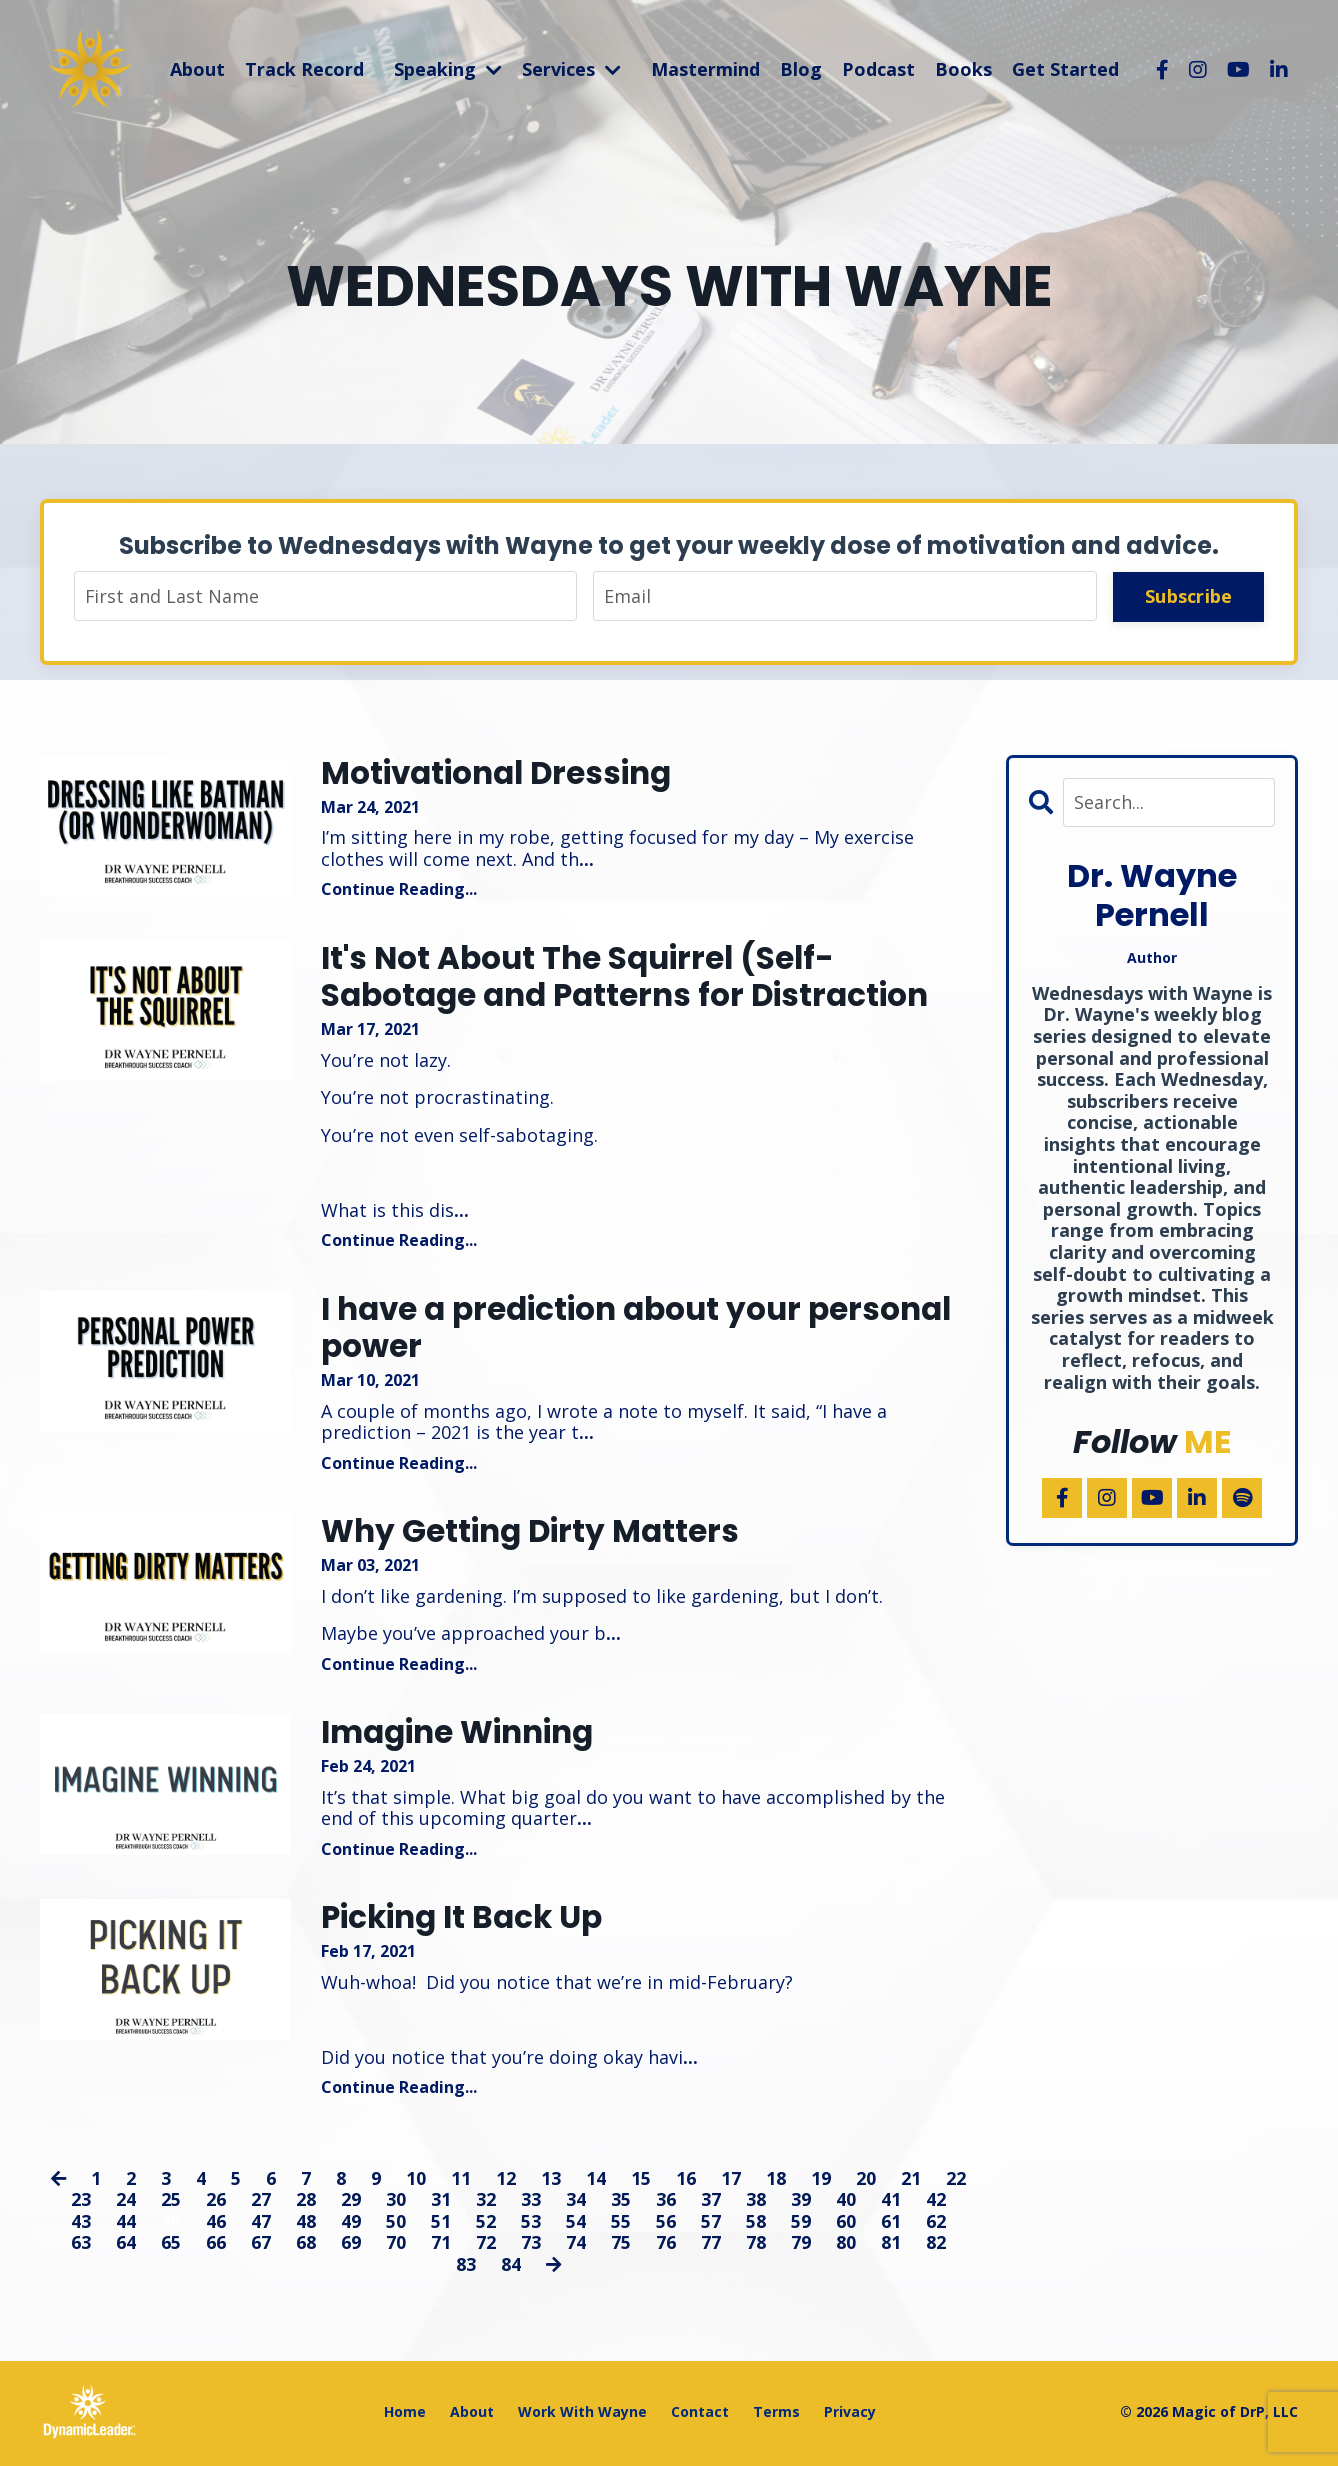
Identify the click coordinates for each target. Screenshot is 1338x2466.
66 (216, 2246)
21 (911, 2181)
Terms (776, 2413)
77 (711, 2246)
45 (171, 2224)
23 (81, 2203)
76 (666, 2246)
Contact (700, 2413)
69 (351, 2246)
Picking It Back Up (467, 1921)
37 (711, 2203)
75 (621, 2246)
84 (510, 2268)
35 (621, 2203)
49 (351, 2224)
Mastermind (705, 69)
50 (396, 2224)
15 (641, 2181)
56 (666, 2224)
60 (846, 2224)
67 (261, 2246)
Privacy (850, 2413)
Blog (801, 69)
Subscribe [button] (1188, 596)
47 (261, 2224)
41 (891, 2203)
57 (711, 2224)
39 (801, 2203)
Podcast (878, 69)
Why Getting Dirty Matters (534, 1535)
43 (81, 2224)
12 (506, 2181)
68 (306, 2246)
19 (821, 2181)
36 (666, 2203)
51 (441, 2224)
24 (126, 2203)
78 (756, 2246)
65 (171, 2246)
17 (731, 2181)
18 (776, 2181)
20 (866, 2181)
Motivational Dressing (503, 774)
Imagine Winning (463, 1736)
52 (486, 2224)
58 (756, 2224)
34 (576, 2203)
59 (801, 2224)
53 (531, 2224)
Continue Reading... (399, 890)
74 (576, 2246)
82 (936, 2246)
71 (441, 2246)
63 (81, 2246)
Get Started (1065, 69)
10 (416, 2181)
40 (846, 2203)
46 (216, 2224)
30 (396, 2203)
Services (571, 69)
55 (621, 2224)
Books (963, 69)
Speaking (448, 69)
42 (936, 2203)
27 (261, 2203)
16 (686, 2181)
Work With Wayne (582, 2413)
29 (351, 2203)
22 (956, 2181)
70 (396, 2246)
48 (306, 2224)
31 (441, 2203)
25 (171, 2203)
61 (891, 2224)
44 (126, 2224)
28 (306, 2203)
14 (596, 2181)
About (197, 69)
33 (531, 2203)
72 (486, 2246)
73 (531, 2246)
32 (486, 2203)
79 (801, 2246)
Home (405, 2413)
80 (846, 2246)
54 (576, 2224)
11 (461, 2181)
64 (126, 2246)
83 (465, 2268)
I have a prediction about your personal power (647, 1330)
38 (756, 2203)
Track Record (304, 69)
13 (551, 2181)
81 (891, 2246)
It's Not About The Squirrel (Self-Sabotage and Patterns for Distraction (633, 978)
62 (936, 2224)
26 (216, 2203)
